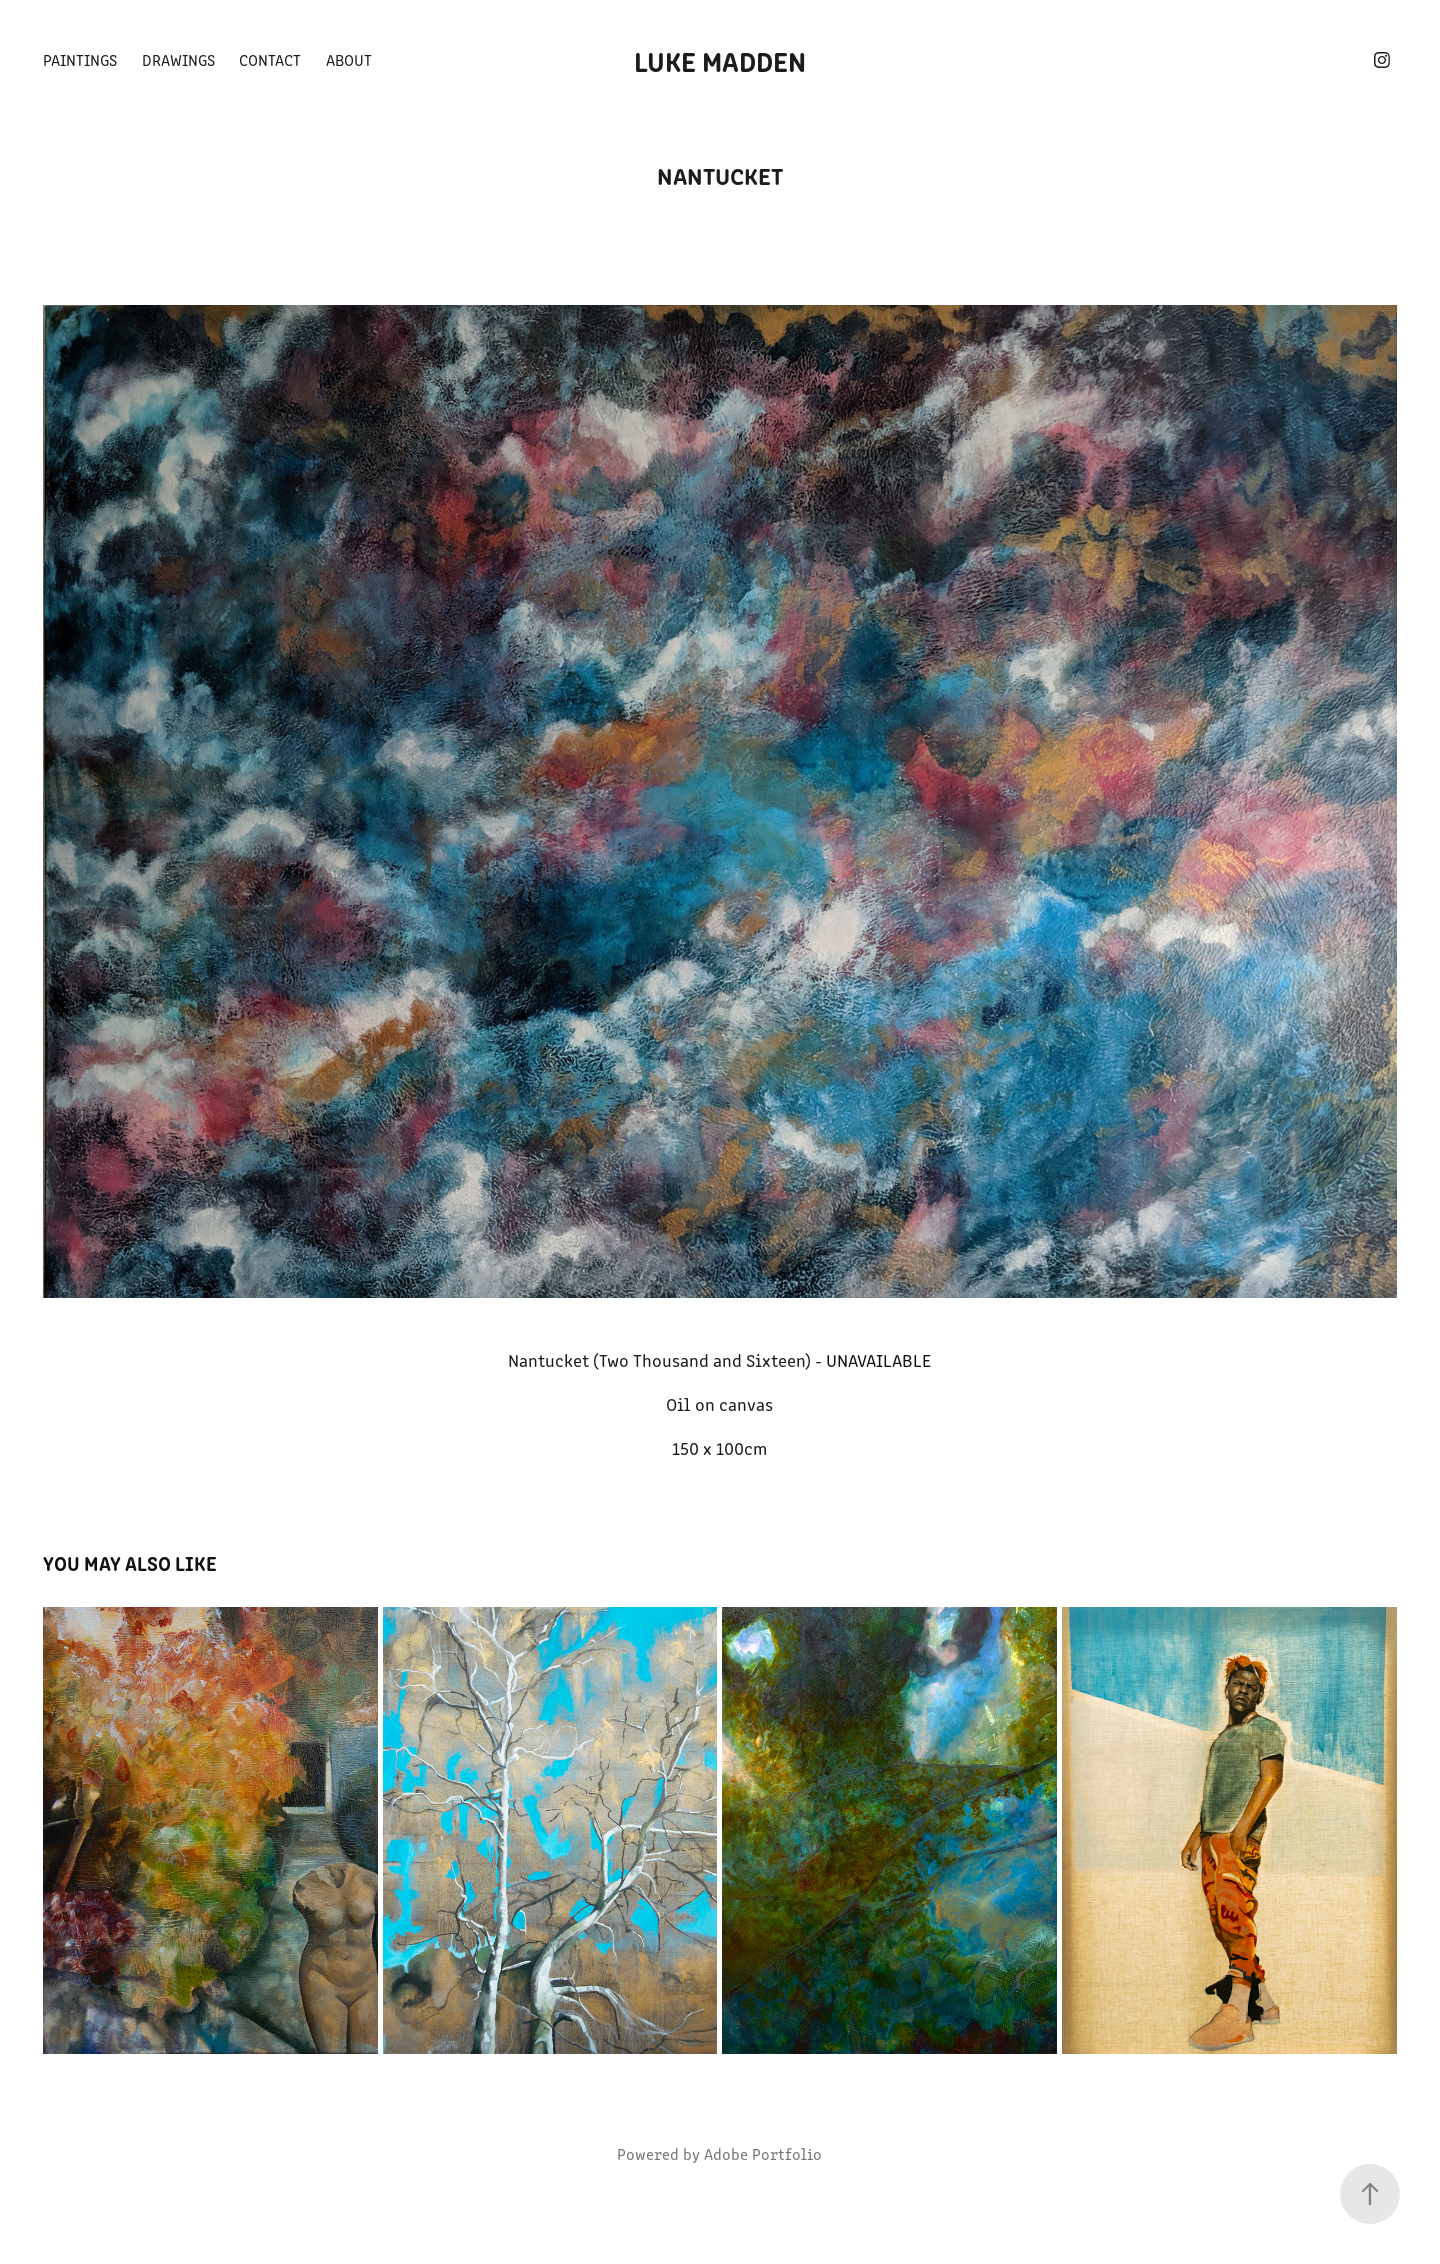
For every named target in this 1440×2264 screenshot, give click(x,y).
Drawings (178, 59)
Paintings (80, 59)
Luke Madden (720, 60)
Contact (270, 59)
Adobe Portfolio (763, 2153)
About (349, 59)
